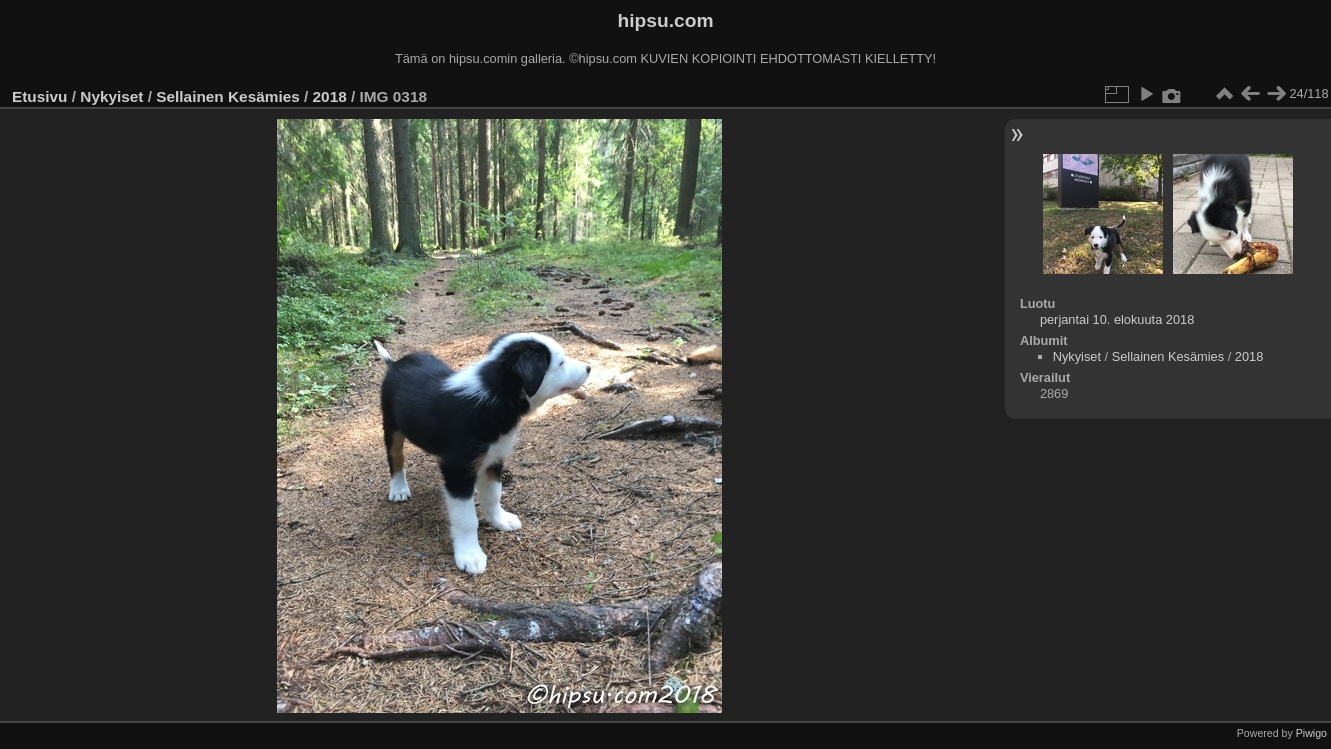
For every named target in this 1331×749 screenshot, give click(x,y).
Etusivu (39, 96)
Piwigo (1311, 733)
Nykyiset (111, 96)
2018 (330, 96)
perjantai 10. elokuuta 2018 (1117, 319)
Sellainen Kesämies (227, 96)
